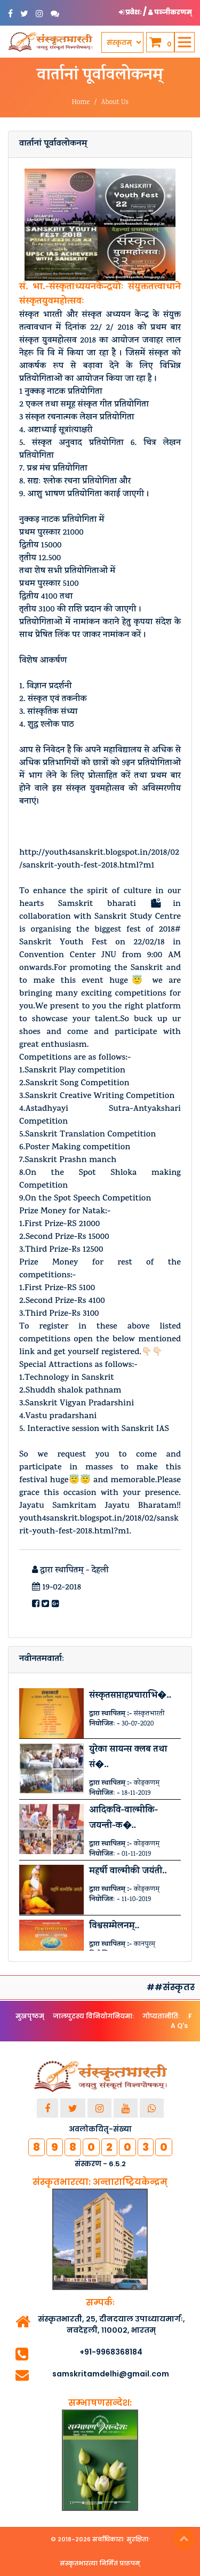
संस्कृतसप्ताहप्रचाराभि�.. (130, 1696)
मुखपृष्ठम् (29, 2016)
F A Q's (181, 2020)
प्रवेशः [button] (131, 12)
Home (80, 103)
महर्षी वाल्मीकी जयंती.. (128, 1872)
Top (184, 2538)
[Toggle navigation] (184, 42)
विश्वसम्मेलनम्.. (114, 1927)
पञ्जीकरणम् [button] (170, 12)
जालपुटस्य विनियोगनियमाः (93, 2016)
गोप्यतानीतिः (161, 2016)
